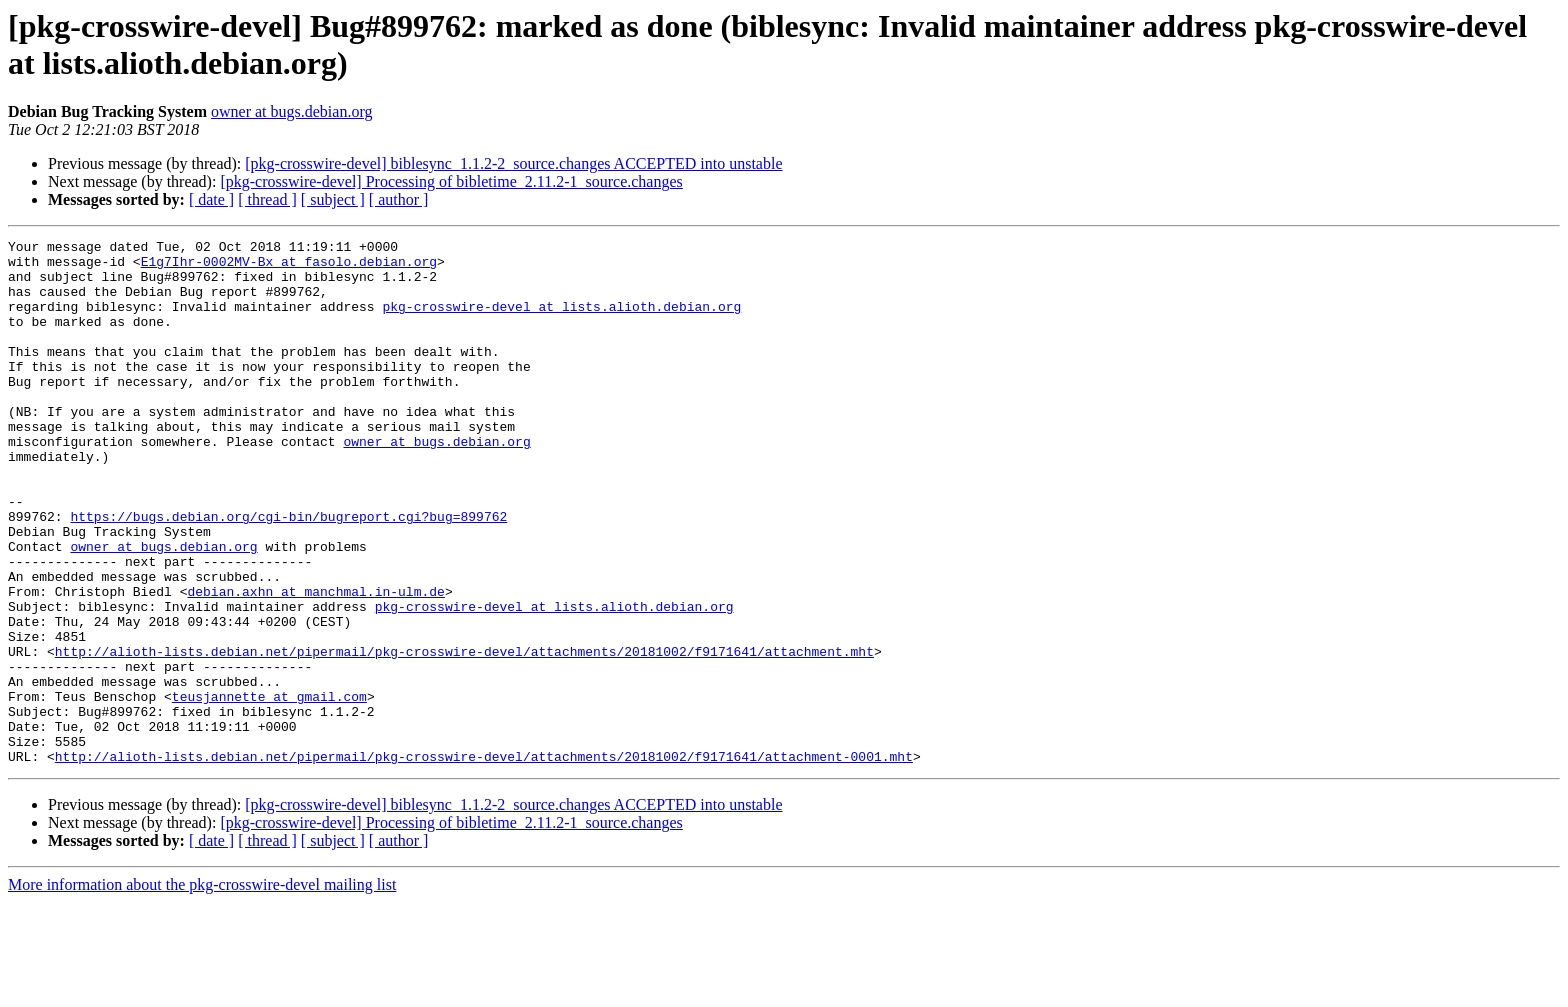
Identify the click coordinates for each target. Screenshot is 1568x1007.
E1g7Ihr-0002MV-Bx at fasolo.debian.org (289, 267)
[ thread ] (267, 199)
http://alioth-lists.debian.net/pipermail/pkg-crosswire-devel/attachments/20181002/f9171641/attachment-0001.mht (484, 861)
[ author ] (399, 199)
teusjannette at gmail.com (269, 789)
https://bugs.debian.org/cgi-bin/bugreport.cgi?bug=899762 (288, 573)
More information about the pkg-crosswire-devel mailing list (202, 989)
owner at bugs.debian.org (291, 111)
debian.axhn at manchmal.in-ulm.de (315, 663)
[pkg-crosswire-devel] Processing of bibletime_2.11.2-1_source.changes (451, 181)
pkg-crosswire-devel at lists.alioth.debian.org (561, 321)
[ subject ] (333, 199)
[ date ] (211, 199)
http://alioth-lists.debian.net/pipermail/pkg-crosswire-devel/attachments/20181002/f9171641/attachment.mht (464, 735)
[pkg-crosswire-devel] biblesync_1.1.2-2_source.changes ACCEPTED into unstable (513, 163)
